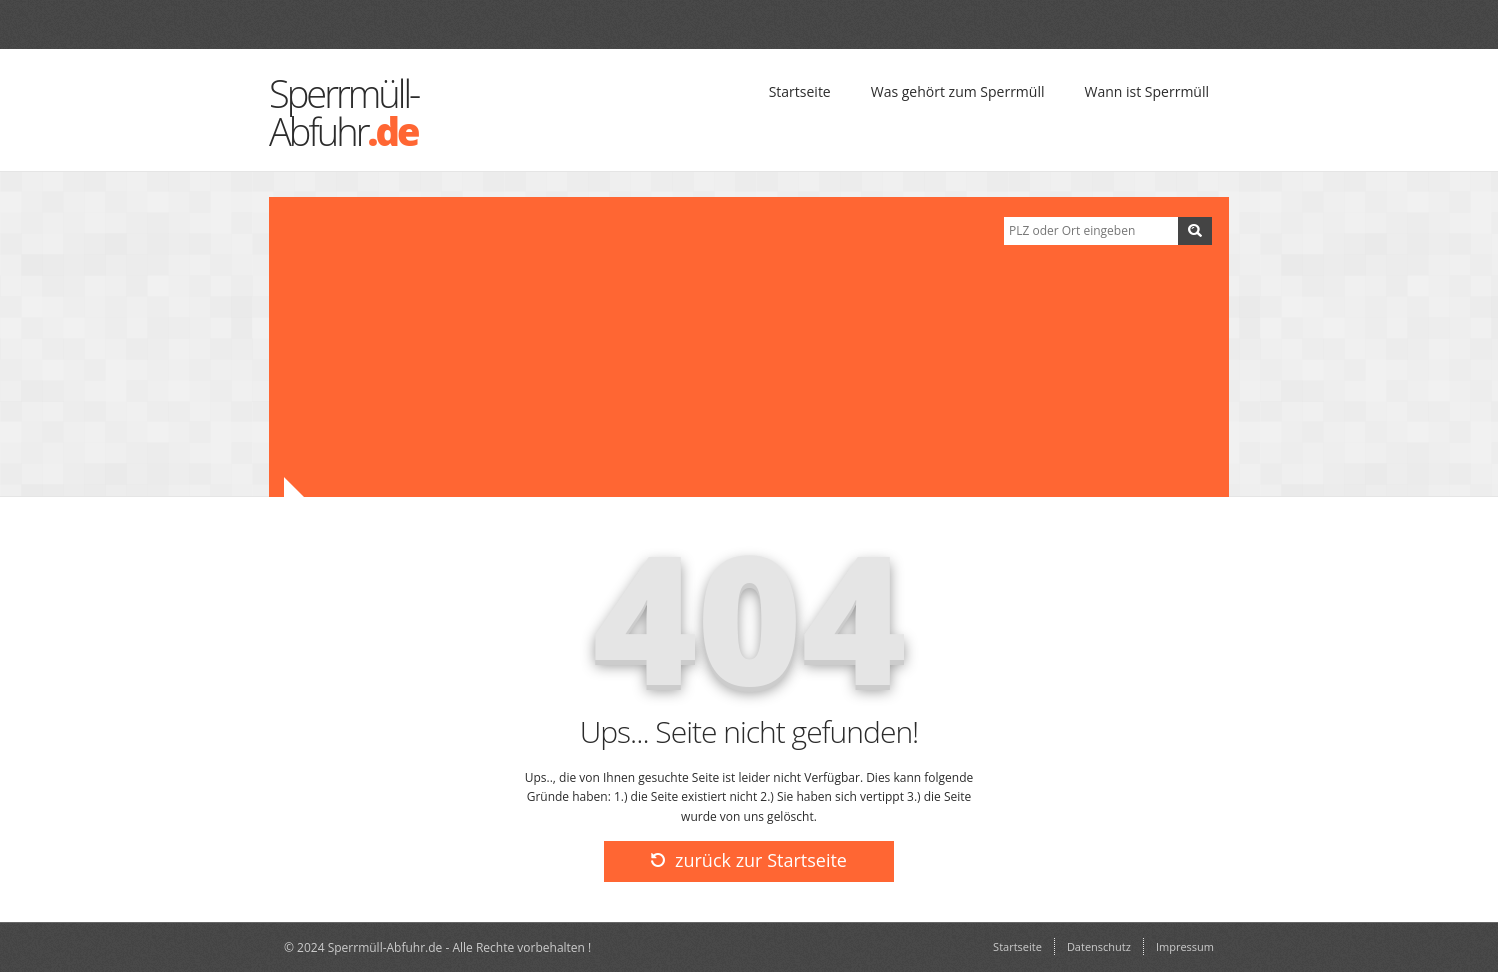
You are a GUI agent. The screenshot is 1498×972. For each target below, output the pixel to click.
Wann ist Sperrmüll (1146, 91)
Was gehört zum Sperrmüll (958, 91)
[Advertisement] (629, 347)
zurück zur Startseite (749, 860)
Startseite (800, 91)
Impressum (1185, 946)
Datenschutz (1099, 946)
